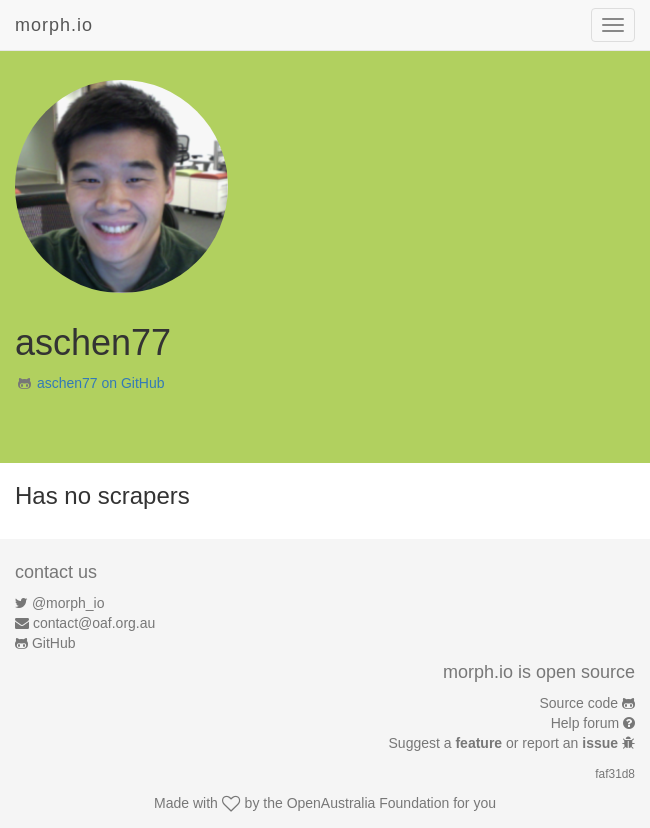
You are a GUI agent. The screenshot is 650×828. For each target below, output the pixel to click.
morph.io (54, 25)
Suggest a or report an (505, 743)
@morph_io (68, 603)
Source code (579, 703)
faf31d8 (615, 774)
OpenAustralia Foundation (368, 803)
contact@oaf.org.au (94, 623)
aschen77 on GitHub (101, 383)
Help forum (585, 723)
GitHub (54, 643)
